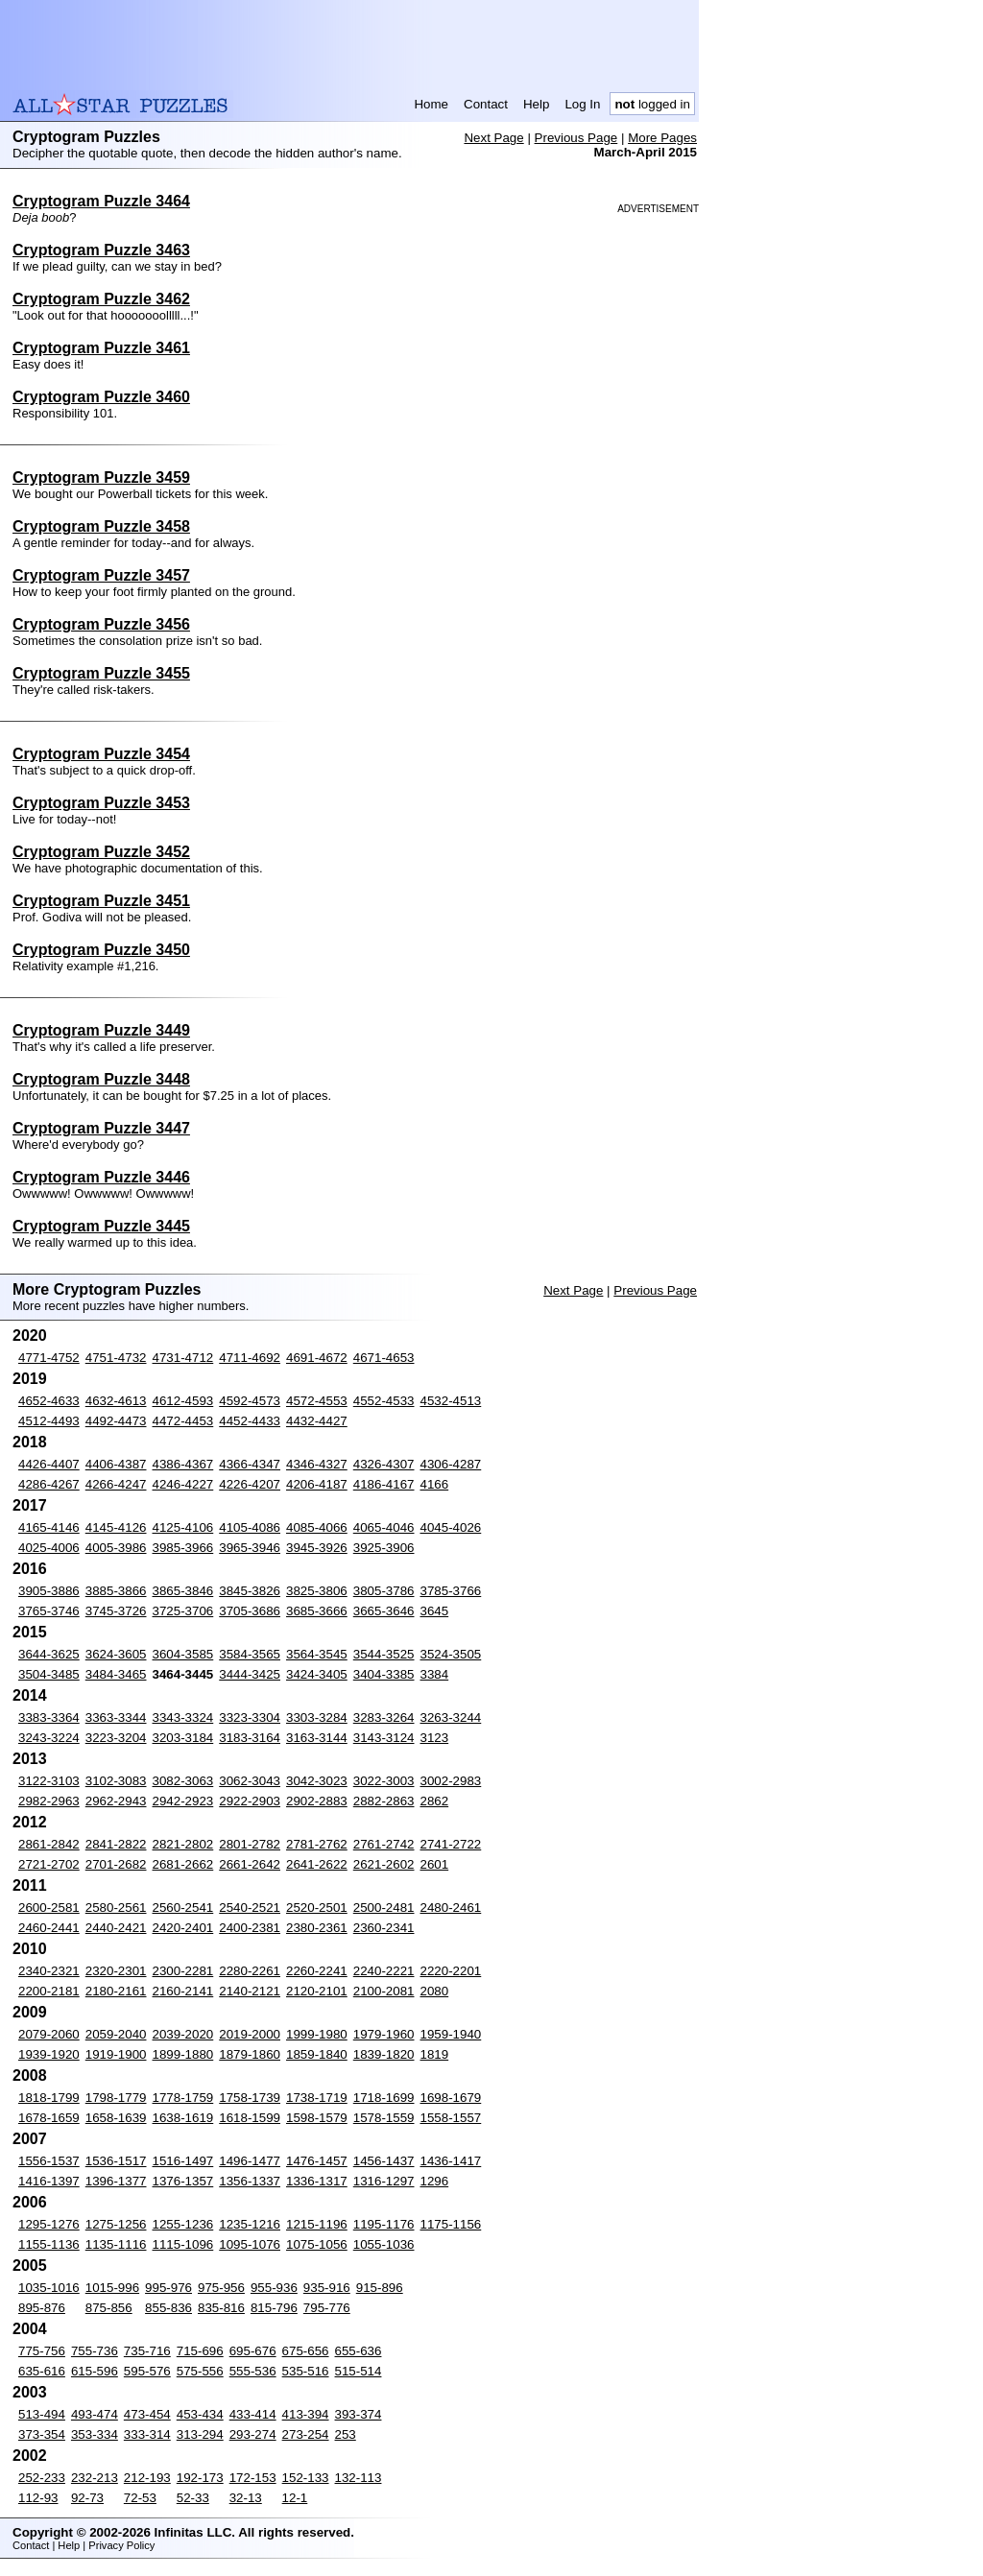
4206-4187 (317, 1484)
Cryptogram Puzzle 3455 (101, 673)
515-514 (358, 2371)
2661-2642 (249, 1864)
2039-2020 (183, 2034)
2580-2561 (116, 1907)
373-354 (41, 2434)
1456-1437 (384, 2161)
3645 (434, 1611)
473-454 (147, 2414)
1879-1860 (249, 2054)
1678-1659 (49, 2118)
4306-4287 (451, 1464)
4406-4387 (116, 1464)
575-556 (200, 2371)
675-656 (305, 2351)
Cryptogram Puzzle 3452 (101, 852)
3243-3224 (49, 1737)
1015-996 (112, 2287)
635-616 (41, 2371)
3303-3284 (317, 1717)
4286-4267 (49, 1484)
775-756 (41, 2351)
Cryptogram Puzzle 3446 (101, 1177)
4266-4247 (116, 1484)
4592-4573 (249, 1401)
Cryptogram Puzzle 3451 (101, 901)
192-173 (200, 2477)
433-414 (252, 2414)
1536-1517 (116, 2161)
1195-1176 (384, 2224)
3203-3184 (183, 1737)
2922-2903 (249, 1801)
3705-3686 (249, 1611)
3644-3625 (49, 1654)
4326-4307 (384, 1464)
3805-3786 (384, 1591)
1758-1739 (249, 2097)
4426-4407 (49, 1464)
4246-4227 (183, 1484)
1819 (434, 2054)
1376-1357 (183, 2181)
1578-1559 (384, 2118)
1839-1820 (384, 2054)
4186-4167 (384, 1484)
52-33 (193, 2498)
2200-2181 (49, 1991)
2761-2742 (384, 1844)
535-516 (305, 2371)
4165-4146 (49, 1527)
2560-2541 (183, 1907)
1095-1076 (249, 2244)
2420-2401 (183, 1927)
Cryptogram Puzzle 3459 (101, 477)
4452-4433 (249, 1421)
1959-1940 (451, 2034)
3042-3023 (317, 1781)
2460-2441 (49, 1927)
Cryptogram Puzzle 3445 (101, 1226)
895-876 (41, 2308)
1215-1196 (317, 2224)
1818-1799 (49, 2097)
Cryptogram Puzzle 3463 (101, 250)
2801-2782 (249, 1844)
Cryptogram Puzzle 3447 (101, 1128)
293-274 (252, 2434)
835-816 (221, 2308)
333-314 (147, 2434)
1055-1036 (384, 2244)
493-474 (94, 2414)
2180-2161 (116, 1991)
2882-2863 (384, 1801)
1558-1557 (451, 2118)
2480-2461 (451, 1907)
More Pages (662, 138)
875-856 (108, 2308)
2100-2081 (384, 1991)
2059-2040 (116, 2034)
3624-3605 (116, 1654)
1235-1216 (249, 2224)
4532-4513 (451, 1401)
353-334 (94, 2434)
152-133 (305, 2477)
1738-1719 (317, 2097)
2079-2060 (49, 2034)
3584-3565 (249, 1654)
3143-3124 (384, 1737)
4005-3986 (116, 1547)
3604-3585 (183, 1654)
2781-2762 (317, 1844)
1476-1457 (317, 2161)
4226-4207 (249, 1484)
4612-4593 (183, 1401)
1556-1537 (49, 2161)
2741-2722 (451, 1844)
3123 (434, 1737)
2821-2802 (183, 1844)
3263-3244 (451, 1717)
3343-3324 (183, 1717)
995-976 (168, 2287)
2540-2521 (249, 1907)
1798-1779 (116, 2097)
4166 (434, 1484)
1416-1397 (49, 2181)
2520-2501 (317, 1907)
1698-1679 (451, 2097)
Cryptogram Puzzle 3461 (101, 348)
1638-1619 (183, 2118)
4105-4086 (249, 1527)
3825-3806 (317, 1591)
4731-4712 (183, 1357)
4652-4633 (49, 1401)
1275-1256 (116, 2224)
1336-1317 (317, 2181)
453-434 (200, 2414)
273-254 (305, 2434)
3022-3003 (384, 1781)
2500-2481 (384, 1907)
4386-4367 (183, 1464)
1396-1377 (116, 2181)
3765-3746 (49, 1611)
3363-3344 (116, 1717)
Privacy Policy (121, 2545)
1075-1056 (317, 2244)
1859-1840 (317, 2054)
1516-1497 (183, 2161)
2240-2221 (384, 1971)
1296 (434, 2181)
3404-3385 (384, 1674)
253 (345, 2434)
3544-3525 (384, 1654)
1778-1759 (183, 2097)
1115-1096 (183, 2244)
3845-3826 (249, 1591)
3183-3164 (249, 1737)
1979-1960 (384, 2034)
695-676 (252, 2351)
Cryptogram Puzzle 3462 (101, 299)
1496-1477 (249, 2161)
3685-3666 (317, 1611)
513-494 (41, 2414)
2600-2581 (49, 1907)
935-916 (326, 2287)
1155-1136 (49, 2244)
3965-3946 (249, 1547)
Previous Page (576, 138)
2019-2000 (249, 2034)
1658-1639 (116, 2118)
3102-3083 (116, 1781)
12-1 (295, 2498)
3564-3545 (317, 1654)
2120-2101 (317, 1991)
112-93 (38, 2498)
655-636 (358, 2351)
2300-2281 (183, 1971)
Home (431, 104)
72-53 (140, 2498)
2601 (434, 1864)
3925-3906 (384, 1547)
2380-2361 (317, 1927)
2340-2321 (49, 1971)
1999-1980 (317, 2034)
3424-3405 (317, 1674)
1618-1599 (249, 2118)
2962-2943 (116, 1801)
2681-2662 (183, 1864)
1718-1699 (384, 2097)
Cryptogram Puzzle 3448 (101, 1079)
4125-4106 (183, 1527)
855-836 (168, 2308)
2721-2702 (49, 1864)
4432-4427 (317, 1421)
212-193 (147, 2477)
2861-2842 (49, 1844)
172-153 (252, 2477)
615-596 (94, 2371)
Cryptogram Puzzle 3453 (101, 803)
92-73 (87, 2498)
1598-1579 (317, 2118)
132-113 (358, 2477)
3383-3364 (49, 1717)
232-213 (94, 2477)
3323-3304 (249, 1717)
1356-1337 (249, 2181)
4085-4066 (317, 1527)
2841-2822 (116, 1844)
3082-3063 (183, 1781)
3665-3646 (384, 1611)
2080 (434, 1991)
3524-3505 (451, 1654)
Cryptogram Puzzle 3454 (101, 754)
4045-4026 (451, 1527)
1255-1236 (183, 2224)
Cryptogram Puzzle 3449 (101, 1030)
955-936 (274, 2287)
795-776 (326, 2308)
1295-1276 (49, 2224)
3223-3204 (116, 1737)
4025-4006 (49, 1547)
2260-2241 (317, 1971)
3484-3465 (116, 1674)
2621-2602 (384, 1864)
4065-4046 (384, 1527)
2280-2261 (249, 1971)
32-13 (245, 2498)
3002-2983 (451, 1781)
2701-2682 (116, 1864)
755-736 (94, 2351)
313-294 (200, 2434)
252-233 (41, 2477)
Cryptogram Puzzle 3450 (101, 950)
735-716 (147, 2351)
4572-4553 (317, 1401)
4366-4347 (249, 1464)
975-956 (221, 2287)
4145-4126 (116, 1527)
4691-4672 (317, 1357)
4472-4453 (183, 1421)
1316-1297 (384, 2181)
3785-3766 (451, 1591)
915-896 (379, 2287)
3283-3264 (384, 1717)
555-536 (252, 2371)
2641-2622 (317, 1864)
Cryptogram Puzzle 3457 (101, 575)
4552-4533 (384, 1401)
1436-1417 (451, 2161)
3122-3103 (49, 1781)
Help (536, 104)
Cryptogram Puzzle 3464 (101, 201)
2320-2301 (116, 1971)
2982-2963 (49, 1801)
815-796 (274, 2308)
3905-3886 (49, 1591)
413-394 (305, 2414)
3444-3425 (249, 1674)
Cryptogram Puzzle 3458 (101, 526)
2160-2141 (183, 1991)
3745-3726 (116, 1611)
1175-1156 (451, 2224)
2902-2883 (317, 1801)
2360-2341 (384, 1927)
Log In (582, 104)
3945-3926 (317, 1547)
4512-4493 (49, 1421)
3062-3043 (249, 1781)
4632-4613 (116, 1401)
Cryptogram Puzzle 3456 (101, 624)
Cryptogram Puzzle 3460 (101, 397)
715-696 (200, 2351)
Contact (486, 104)
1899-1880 (183, 2054)
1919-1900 (116, 2054)
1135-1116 (116, 2244)
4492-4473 (116, 1421)
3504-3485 (49, 1674)
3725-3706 (183, 1611)
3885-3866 (116, 1591)
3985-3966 (183, 1547)
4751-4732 (116, 1357)
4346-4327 (317, 1464)
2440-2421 (116, 1927)
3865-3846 (183, 1591)
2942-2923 (183, 1801)
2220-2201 (451, 1971)
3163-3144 (317, 1737)
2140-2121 (249, 1991)
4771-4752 (49, 1357)
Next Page (493, 138)
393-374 (358, 2414)
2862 (434, 1801)
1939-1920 (49, 2054)
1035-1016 (49, 2287)
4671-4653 (384, 1357)
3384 (434, 1674)
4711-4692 (249, 1357)
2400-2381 (249, 1927)
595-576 (147, 2371)
